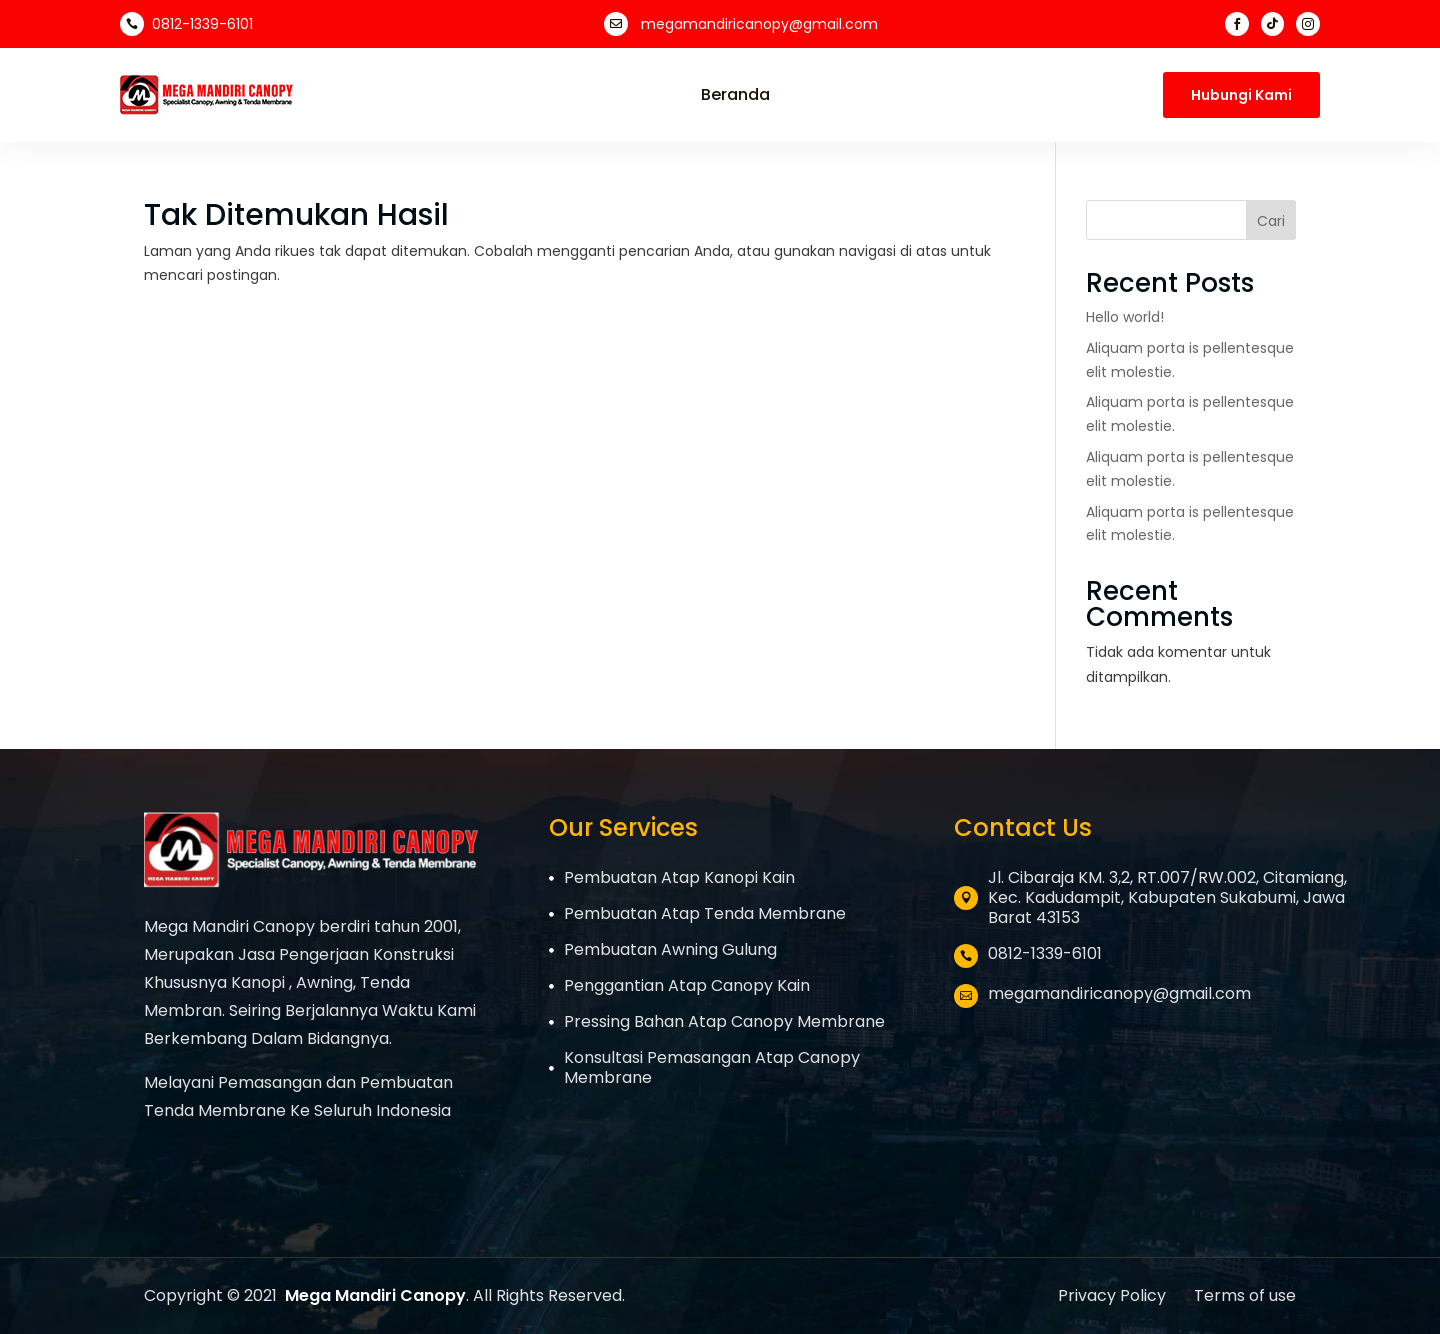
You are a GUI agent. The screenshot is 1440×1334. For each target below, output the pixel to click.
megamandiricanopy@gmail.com (759, 24)
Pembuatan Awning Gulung (670, 949)
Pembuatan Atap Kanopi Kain (679, 877)
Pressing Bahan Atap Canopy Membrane (724, 1021)
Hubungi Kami (1241, 95)
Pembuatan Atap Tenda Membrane (705, 913)
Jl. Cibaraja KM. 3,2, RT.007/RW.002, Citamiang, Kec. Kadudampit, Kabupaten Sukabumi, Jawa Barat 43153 (1167, 897)
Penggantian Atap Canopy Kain (687, 985)
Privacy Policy (1114, 1295)
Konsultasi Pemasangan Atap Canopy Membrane (712, 1067)
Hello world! (1125, 317)
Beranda (735, 95)
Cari (1271, 221)
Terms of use (1245, 1295)
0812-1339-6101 (202, 24)
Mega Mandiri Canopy (375, 1295)
